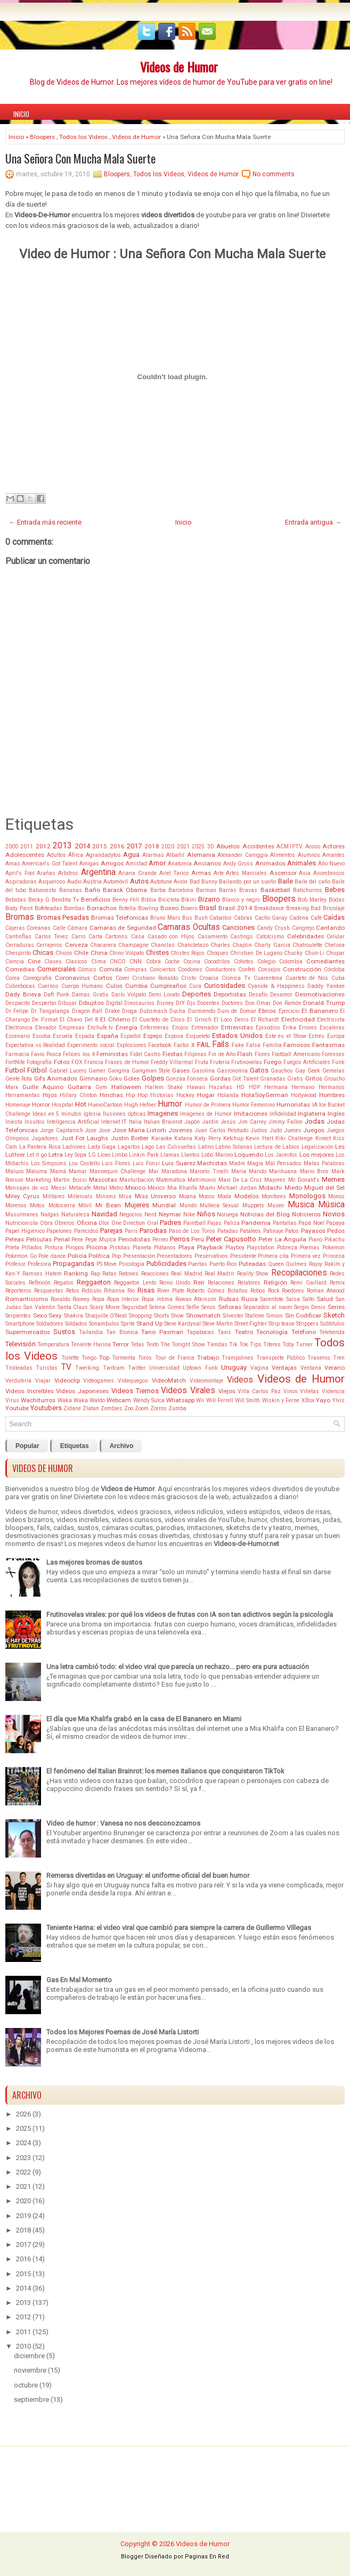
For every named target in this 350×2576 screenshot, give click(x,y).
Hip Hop (137, 1095)
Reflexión (40, 1282)
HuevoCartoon (105, 1104)
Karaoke (161, 1138)
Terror (120, 1344)
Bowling (148, 908)
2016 (117, 846)
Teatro (244, 1332)
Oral (152, 1223)
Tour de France (174, 1357)
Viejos (226, 1391)
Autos (139, 881)
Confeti (246, 969)
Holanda (228, 1095)
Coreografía (37, 978)
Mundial (164, 1205)
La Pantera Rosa (40, 1146)
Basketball (275, 890)
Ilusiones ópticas (124, 1113)
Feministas (112, 1054)
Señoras (229, 1307)
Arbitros (68, 873)
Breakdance (269, 908)
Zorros (158, 1408)
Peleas (14, 1239)
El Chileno (114, 1019)
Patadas (227, 1231)
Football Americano (296, 1054)
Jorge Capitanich (61, 1130)
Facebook (160, 1045)
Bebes (335, 890)
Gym (101, 1087)
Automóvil (115, 881)
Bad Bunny (203, 881)
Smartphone (20, 1323)
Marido (257, 1171)
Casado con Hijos (171, 936)
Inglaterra (311, 1113)
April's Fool (20, 873)
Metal (100, 1187)
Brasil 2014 (235, 908)
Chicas (42, 952)
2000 (11, 846)
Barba (158, 890)
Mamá (58, 1171)
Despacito (17, 1003)
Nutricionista (21, 1223)
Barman (206, 890)
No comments (274, 174)
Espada (84, 1036)
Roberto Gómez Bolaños (217, 1290)
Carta (95, 936)
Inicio (21, 114)
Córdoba (334, 969)
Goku (115, 1078)
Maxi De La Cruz (240, 1179)
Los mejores (316, 1154)
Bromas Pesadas (63, 917)
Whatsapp (180, 1400)
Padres (170, 1222)
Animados (270, 863)
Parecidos (86, 1231)
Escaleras (332, 1027)
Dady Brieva (23, 994)
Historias (162, 1095)
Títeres (272, 1344)
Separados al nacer (267, 1307)
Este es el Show (285, 1036)
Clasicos (76, 961)
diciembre (29, 2356)
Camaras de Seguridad (122, 927)
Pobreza (287, 1247)
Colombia (291, 961)
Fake (238, 1045)
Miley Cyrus (22, 1196)
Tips (256, 1344)
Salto (308, 1299)
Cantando (330, 927)
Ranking (76, 1273)
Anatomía (180, 863)
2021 (183, 846)
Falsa (253, 1045)
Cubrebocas (20, 986)
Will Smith (247, 1400)
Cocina (191, 961)
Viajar (43, 1380)
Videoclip (67, 1380)
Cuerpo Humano (82, 986)
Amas (12, 863)
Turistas (47, 1367)
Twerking (87, 1367)
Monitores (274, 1196)
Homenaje (17, 1104)
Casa (137, 936)
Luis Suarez (179, 1163)
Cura (195, 986)
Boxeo (169, 908)
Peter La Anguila (282, 1239)
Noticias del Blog (265, 1214)
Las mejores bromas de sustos (94, 1562)
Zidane (72, 1408)
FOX (77, 1062)
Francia (93, 1062)
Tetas (137, 1344)
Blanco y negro (241, 899)
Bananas (70, 890)
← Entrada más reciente (45, 522)
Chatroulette (307, 945)
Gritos (313, 1078)
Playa (186, 1247)
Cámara (77, 928)
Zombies (112, 1408)
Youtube (17, 1408)
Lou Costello (84, 1163)
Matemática (170, 1179)
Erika (289, 1027)
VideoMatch (169, 1380)
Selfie (192, 1307)
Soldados (76, 1323)
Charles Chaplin (231, 945)
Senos (208, 1307)
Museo (275, 1205)
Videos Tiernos (135, 1391)
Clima (98, 961)
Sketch (334, 1315)
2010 (23, 2346)
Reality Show (252, 1273)
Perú (197, 1239)
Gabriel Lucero (67, 1070)
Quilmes (296, 1264)
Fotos (62, 1062)
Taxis (224, 1332)
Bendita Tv (65, 899)
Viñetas (309, 1391)
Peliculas (39, 1239)
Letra (55, 1154)
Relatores (249, 1282)
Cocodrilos (217, 961)
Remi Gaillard (308, 1282)
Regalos (64, 1282)
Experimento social (91, 1045)
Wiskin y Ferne (281, 1400)
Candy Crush (273, 928)
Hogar (206, 1095)
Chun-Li (314, 953)
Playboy (235, 1247)
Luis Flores (116, 1163)
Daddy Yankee (326, 986)
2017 (134, 846)
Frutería (220, 1062)
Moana (187, 1196)
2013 (62, 846)
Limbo (119, 1154)
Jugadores (44, 1138)
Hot (80, 1104)
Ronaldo (60, 1299)
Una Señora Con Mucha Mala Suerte (80, 158)
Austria (92, 881)
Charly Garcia (272, 945)
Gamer (96, 1070)
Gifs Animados (55, 1078)
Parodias (153, 1230)
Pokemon (333, 1247)
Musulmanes (21, 1214)
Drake (112, 1011)
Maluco (14, 1171)
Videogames (98, 1380)
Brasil (207, 908)
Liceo (103, 1154)
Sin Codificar (303, 1315)
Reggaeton (94, 1282)
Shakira (73, 1315)
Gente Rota (18, 1078)
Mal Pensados (283, 1163)
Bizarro (209, 899)
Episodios (268, 1027)
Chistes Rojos (187, 953)
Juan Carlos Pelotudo (221, 1130)
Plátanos (165, 1247)
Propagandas (73, 1263)
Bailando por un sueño (247, 881)
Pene (77, 1239)
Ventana (310, 1367)
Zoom (142, 1408)
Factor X (184, 1045)
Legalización (317, 1146)
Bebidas (15, 899)
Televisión (20, 1344)
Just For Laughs (85, 1138)
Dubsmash (153, 1011)
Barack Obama (125, 890)
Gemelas (333, 1070)
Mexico (135, 1187)
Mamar (78, 1171)
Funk (338, 1062)
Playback (210, 1247)
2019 (23, 2216)
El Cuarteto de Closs (158, 1019)
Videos (240, 1380)
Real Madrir (219, 1273)
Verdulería (18, 1380)
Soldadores (49, 1323)
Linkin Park (143, 1154)
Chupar (335, 953)
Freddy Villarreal (172, 1062)
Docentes (208, 1003)
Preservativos (211, 1256)
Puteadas (252, 1263)
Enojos (180, 1027)
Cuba (338, 978)
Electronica (18, 1027)
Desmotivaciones (320, 994)
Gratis (295, 1078)
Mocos (207, 1196)
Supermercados (27, 1332)
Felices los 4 (79, 1054)
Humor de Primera (208, 1104)
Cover (122, 978)
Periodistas (134, 1239)
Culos (114, 985)
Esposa (174, 1036)
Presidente (243, 1256)
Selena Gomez (167, 1307)
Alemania (201, 854)
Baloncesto (42, 890)
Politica (99, 1256)
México (156, 1187)
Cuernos (48, 986)
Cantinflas (18, 936)
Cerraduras (19, 945)
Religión (275, 1282)
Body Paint (18, 908)
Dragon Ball (87, 1011)
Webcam (119, 1400)
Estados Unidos (237, 1036)
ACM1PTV (289, 846)
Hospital (62, 1104)
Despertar (44, 1003)
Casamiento (212, 936)
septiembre (31, 2399)
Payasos (313, 1230)
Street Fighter (250, 1323)
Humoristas (293, 1104)
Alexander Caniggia (242, 855)
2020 (167, 846)
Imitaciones (250, 1113)
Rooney (80, 1299)
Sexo (40, 1315)
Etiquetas (74, 1446)
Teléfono (303, 1332)
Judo (276, 1130)
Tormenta (123, 1357)
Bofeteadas (48, 908)
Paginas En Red (207, 2556)
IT (124, 1121)
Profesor (15, 1264)
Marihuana (283, 1171)
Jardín (210, 1121)
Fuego (272, 1062)
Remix (337, 1282)
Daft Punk (56, 994)
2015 (99, 846)
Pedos (336, 1230)
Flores (262, 1054)
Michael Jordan (237, 1187)
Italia (135, 1121)
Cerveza (76, 944)
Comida (110, 969)
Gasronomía (232, 1070)
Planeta (142, 1247)
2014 (82, 846)
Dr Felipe (16, 1011)
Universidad (164, 1367)
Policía (77, 1256)
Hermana (276, 1087)
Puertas (197, 1264)
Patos (292, 1231)
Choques (218, 953)
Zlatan (91, 1408)
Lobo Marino (216, 1154)
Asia (305, 873)
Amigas (89, 863)
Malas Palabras (324, 1163)
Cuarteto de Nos (307, 978)
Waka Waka (73, 1400)
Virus (12, 1400)
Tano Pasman (162, 1332)
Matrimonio (202, 1179)
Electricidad (298, 1019)
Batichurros (307, 890)
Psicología (131, 1264)
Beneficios (95, 899)
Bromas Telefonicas (120, 917)
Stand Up (149, 1323)
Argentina (98, 872)
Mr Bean (108, 1205)
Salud (324, 1299)
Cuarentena (268, 978)
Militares (54, 1196)
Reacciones (155, 1273)
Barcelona (180, 890)
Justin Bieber (130, 1138)
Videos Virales (188, 1390)
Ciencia (14, 961)
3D (210, 846)
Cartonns (116, 936)
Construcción (302, 969)
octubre (26, 2385)
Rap (95, 1273)
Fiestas (172, 1054)
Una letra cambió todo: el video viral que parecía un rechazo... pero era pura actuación (177, 1667)
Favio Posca (46, 1054)
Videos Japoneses (82, 1391)
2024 (23, 2143)
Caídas (334, 917)
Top (104, 1357)
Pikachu (334, 1239)
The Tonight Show (182, 1344)
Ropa (98, 1299)
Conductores (220, 969)
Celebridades (305, 936)
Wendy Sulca (149, 1400)
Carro (78, 936)
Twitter (136, 1367)
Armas (201, 873)
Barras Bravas (238, 890)
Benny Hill (125, 899)
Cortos (102, 978)
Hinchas (111, 1095)
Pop (116, 1256)
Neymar (170, 1214)
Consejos (269, 969)
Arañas (46, 873)
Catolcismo (270, 936)
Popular (27, 1446)
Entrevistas (237, 1027)
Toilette (70, 1357)
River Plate (170, 1290)
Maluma (36, 1171)
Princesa (334, 1256)
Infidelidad (283, 1113)
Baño (92, 890)
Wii (200, 1400)
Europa (336, 1036)
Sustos (64, 1332)
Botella (127, 908)
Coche (172, 961)
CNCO (118, 961)
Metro (116, 1187)
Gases (181, 1070)
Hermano (302, 1087)
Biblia (148, 899)
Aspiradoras (21, 881)
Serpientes (18, 1315)
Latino (206, 1146)
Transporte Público (280, 1357)
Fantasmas (328, 1045)
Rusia (249, 1299)
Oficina (87, 1222)
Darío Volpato (128, 994)
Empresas (72, 1027)
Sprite (128, 1323)
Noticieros (306, 1214)
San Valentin (39, 1307)
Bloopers (42, 137)
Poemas (310, 1247)
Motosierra (61, 1205)
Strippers (307, 1323)
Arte (219, 873)
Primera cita (273, 1256)
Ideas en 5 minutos (57, 1113)
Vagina (259, 1367)
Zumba (177, 1408)
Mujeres (137, 1205)
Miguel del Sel (324, 1187)
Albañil (175, 855)
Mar (154, 1171)
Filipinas (195, 1054)
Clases (53, 961)
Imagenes (163, 1113)
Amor (157, 863)
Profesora (39, 1264)
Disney (165, 1003)
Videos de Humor (179, 66)
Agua (131, 854)
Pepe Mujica (100, 1239)
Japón (192, 1121)
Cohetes (244, 961)
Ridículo (91, 1290)
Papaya (335, 1223)
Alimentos (282, 855)
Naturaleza (75, 1214)
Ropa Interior (123, 1299)
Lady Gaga (102, 1146)
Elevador (45, 1027)
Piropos (75, 1247)
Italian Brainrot (163, 1121)
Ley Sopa (75, 1154)
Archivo (122, 1446)
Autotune (161, 881)
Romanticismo (26, 1299)
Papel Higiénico (25, 1231)
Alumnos (309, 855)
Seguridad (134, 1307)
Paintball (194, 1223)
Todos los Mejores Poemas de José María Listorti (122, 2032)
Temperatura (53, 1344)
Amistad (136, 863)
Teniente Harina (91, 1344)
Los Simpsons (49, 1163)
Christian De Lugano (256, 953)
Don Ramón (287, 1003)
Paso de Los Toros (192, 1231)
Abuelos (228, 846)
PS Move (106, 1264)
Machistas (212, 1163)
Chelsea (334, 945)
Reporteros (18, 1290)
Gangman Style (151, 1070)
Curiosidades (224, 985)
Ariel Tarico (174, 873)
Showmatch (203, 1315)
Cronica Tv (236, 978)
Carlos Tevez (52, 936)
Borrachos (102, 908)
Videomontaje (206, 1380)
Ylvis (338, 1400)
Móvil (85, 1205)
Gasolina (203, 1070)
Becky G (39, 899)
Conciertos (163, 969)
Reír (199, 1282)
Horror (41, 1104)
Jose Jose (97, 1130)
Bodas (337, 899)
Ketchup (233, 1138)
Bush (201, 917)
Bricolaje (334, 908)
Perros (180, 1239)
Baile (285, 881)
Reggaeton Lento (135, 1282)
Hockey (185, 1095)
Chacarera (103, 945)
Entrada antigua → (313, 522)
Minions (106, 1196)
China (99, 952)
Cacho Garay (271, 917)
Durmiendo (201, 1011)
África (75, 855)
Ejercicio (289, 1011)
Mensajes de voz (26, 1187)
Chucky (293, 953)
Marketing (38, 1179)
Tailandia (91, 1332)
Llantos (190, 1154)
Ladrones (74, 1146)
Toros (145, 1357)
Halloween (126, 1087)
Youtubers (46, 1408)
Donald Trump (324, 1003)
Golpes (153, 1078)
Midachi (270, 1187)
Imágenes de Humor (206, 1113)
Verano (334, 1367)
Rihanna (114, 1290)
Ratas (109, 1273)
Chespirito (18, 953)
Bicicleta (169, 899)
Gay (300, 1070)
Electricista (331, 1019)
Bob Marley (312, 899)
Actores (333, 846)
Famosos (296, 1045)
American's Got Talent (49, 863)
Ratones (129, 1273)
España (107, 1036)
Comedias (20, 969)
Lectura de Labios (276, 1146)
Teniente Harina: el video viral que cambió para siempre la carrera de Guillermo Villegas (178, 1928)
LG (92, 1154)
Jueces (293, 1130)
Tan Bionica (121, 1332)
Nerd (150, 1214)
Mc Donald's (304, 1179)
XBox (308, 1400)
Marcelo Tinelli (209, 1171)
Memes (333, 1179)
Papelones (59, 1231)
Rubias (229, 1299)
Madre (237, 1163)
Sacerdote (271, 1299)
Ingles (336, 1113)
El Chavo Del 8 (79, 1019)
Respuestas (48, 1290)
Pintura (54, 1247)
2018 (151, 846)
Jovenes (180, 1130)
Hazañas (220, 1087)
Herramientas (22, 1095)
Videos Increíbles (29, 1391)
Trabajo (208, 1357)
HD (241, 1087)
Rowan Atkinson (196, 1299)
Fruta (201, 1062)
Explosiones (131, 1045)
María (238, 1171)
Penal (62, 1239)
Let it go (36, 1154)
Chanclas (163, 945)
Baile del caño (312, 881)
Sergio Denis (309, 1307)
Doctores (232, 1003)
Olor (104, 1223)
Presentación (139, 1256)
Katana (183, 1138)
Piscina (96, 1247)
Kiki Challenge (294, 1138)
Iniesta (13, 1121)
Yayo (323, 1400)
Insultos (35, 1121)
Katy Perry (207, 1138)
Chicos (63, 953)
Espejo (152, 1036)
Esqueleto (198, 1036)
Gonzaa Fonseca (187, 1078)
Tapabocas (200, 1332)
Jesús (228, 1121)
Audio (74, 881)
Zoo (128, 1408)
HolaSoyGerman (264, 1095)
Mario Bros (314, 1171)
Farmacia (17, 1054)
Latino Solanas (234, 1146)
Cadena (298, 917)
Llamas (170, 1154)
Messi (59, 1187)
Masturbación (136, 1179)
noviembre (30, 2370)
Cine (34, 961)
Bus (187, 917)
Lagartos (129, 1146)
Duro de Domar (236, 1011)
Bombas (74, 908)
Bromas (19, 917)
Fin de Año (221, 1054)
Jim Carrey (252, 1121)
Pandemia (256, 1222)
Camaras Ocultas (188, 927)
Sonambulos (104, 1323)
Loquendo (248, 1154)
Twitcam (114, 1367)
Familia (272, 1045)
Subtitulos (332, 1323)
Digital (114, 1003)
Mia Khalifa (182, 1187)
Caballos (220, 917)
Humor (170, 1104)
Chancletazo (192, 945)
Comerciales (56, 969)
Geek (313, 1070)
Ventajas (284, 1367)
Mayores (275, 1179)
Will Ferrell (219, 1400)
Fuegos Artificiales (306, 1062)
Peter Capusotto (231, 1239)
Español (130, 1036)
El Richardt (265, 1019)
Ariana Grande (137, 873)
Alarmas (153, 855)
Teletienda (332, 1332)
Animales (301, 863)
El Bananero (319, 1011)
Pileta (12, 1247)
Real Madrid (186, 1273)
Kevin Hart (259, 1138)
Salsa (293, 1299)
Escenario (17, 1036)
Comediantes (325, 961)
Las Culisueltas (176, 1146)
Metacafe (80, 1187)
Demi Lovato (164, 994)
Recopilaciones (299, 1273)
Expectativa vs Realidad (35, 1045)
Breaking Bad (303, 908)
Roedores (293, 1290)
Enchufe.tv (100, 1027)
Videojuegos (133, 1380)
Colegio (266, 961)
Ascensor (283, 873)
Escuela (62, 1036)
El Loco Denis (231, 1019)
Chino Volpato (126, 953)
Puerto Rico (223, 1264)
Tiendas (217, 1344)
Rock (274, 1290)
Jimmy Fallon (285, 1121)
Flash (245, 1054)
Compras (135, 969)
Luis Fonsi (146, 1163)
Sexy (55, 1315)
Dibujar (67, 1003)
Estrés (316, 1036)
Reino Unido (174, 1282)
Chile (81, 952)
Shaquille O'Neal (106, 1315)
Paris (131, 1231)
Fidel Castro (145, 1054)
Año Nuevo (331, 863)
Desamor (281, 994)
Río (131, 1290)
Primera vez (306, 1256)
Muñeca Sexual (219, 1205)
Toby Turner (297, 1344)
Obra (46, 1223)
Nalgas (49, 1214)
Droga (129, 1011)
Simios (274, 1315)
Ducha (177, 1011)
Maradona (174, 1171)
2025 (198, 846)
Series (336, 1307)
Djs (191, 1003)
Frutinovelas (246, 1062)
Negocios (130, 1214)
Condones (190, 969)
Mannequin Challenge (117, 1171)
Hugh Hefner (140, 1104)
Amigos (112, 863)
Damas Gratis (90, 994)
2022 (23, 2172)
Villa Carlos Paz (259, 1391)
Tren (339, 1357)
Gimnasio (93, 1078)
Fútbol (37, 1070)
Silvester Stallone (244, 1315)
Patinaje (273, 1231)
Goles (132, 1078)
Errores (308, 1027)
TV (66, 1367)
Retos (72, 1290)
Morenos (16, 1205)
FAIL (203, 1045)
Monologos (307, 1196)
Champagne (133, 945)
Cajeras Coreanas (28, 928)
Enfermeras (154, 1027)
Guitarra (79, 1087)
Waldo (97, 1400)
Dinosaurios (139, 1003)
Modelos (246, 1196)
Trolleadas (18, 1367)
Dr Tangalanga (50, 1011)
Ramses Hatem (41, 1273)
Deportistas (230, 994)
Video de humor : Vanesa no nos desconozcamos (123, 1823)
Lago (148, 1146)
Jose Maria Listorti (139, 1130)
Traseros (318, 1357)
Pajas (214, 1223)
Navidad (104, 1214)
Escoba (41, 1036)
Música (331, 1204)
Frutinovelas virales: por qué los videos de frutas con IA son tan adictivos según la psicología (189, 1614)
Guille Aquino (43, 1087)
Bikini (188, 899)
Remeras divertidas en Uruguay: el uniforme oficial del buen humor (147, 1875)
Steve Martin (217, 1323)
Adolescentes (24, 854)
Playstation (260, 1247)
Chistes (157, 952)
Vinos (290, 1391)
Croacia (208, 978)
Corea (12, 978)
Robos (257, 1290)
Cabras (243, 917)
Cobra (153, 961)
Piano (315, 1239)
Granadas (273, 1078)
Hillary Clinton (78, 1095)
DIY (180, 1003)
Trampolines (238, 1357)
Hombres (332, 1095)
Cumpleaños (168, 985)
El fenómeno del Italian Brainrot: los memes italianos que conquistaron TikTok (165, 1771)
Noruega (227, 1214)
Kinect (323, 1138)
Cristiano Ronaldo (155, 978)
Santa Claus (73, 1307)
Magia (255, 1163)
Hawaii (196, 1087)
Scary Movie (105, 1307)
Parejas (111, 1230)
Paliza (232, 1223)
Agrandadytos (103, 855)
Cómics (87, 969)
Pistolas (120, 1247)
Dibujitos (91, 1003)
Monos (336, 1196)
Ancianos (207, 863)
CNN (135, 961)
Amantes (333, 855)
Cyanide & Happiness (276, 986)
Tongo (89, 1357)
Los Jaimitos (281, 1154)
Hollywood (303, 1095)
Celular (336, 936)
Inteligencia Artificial (73, 1121)
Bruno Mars (165, 917)
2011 (26, 846)
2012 (43, 846)
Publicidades (166, 1263)
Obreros (64, 1223)
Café (316, 917)
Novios (334, 1214)
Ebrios (267, 1011)
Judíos (258, 1130)
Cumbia (136, 985)
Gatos (259, 1070)
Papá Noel (311, 1223)
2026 (23, 2114)
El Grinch (199, 1019)
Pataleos (250, 1231)
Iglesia (92, 1113)
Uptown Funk (200, 1367)
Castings (241, 936)
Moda (224, 1196)
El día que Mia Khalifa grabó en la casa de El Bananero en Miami (143, 1719)
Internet (110, 1121)
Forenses (333, 1054)
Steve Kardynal (182, 1323)
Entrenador (204, 1027)
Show (177, 1315)
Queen (276, 1264)
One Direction (128, 1223)
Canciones (238, 927)
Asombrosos (329, 873)
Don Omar (258, 1003)
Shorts (161, 1315)
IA (315, 1104)
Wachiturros (38, 1400)
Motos (37, 1205)
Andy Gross (238, 863)
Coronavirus (72, 978)
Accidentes (258, 846)
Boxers (189, 908)
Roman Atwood (326, 1290)
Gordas (220, 1078)
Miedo (293, 1187)
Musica (301, 1204)
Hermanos (332, 1087)
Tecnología (272, 1332)
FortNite (15, 1062)
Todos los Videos (83, 137)
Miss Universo (155, 1196)
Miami (207, 1187)
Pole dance (52, 1256)
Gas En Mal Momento (79, 1980)
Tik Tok (238, 1344)
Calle (59, 928)
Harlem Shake (164, 1087)
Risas (145, 1290)
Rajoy (315, 1264)
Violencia (333, 1391)
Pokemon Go (21, 1256)
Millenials (80, 1196)
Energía (126, 1027)
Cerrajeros (49, 945)
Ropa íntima (157, 1299)
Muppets (253, 1205)
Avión (181, 881)
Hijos (50, 1095)
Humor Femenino (253, 1104)
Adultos (56, 855)
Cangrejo (303, 928)
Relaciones (221, 1282)
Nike (189, 1214)
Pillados (32, 1247)
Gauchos (282, 1070)
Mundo (188, 1205)
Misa (125, 1196)
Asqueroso (51, 881)
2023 (23, 2158)
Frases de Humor (127, 1062)
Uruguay (234, 1367)
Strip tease (281, 1323)
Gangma (118, 1070)
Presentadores (174, 1256)
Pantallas (285, 1223)
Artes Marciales (246, 873)
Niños (206, 1214)
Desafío (258, 994)
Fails (220, 1044)
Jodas (314, 1121)
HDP (254, 1087)
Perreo (160, 1239)
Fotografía (39, 1062)
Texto (152, 1344)
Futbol (15, 1070)
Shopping (140, 1315)
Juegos (313, 1130)
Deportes (196, 994)
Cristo (188, 978)
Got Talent (245, 1078)
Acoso (312, 846)
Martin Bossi (69, 1179)
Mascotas (103, 1179)
